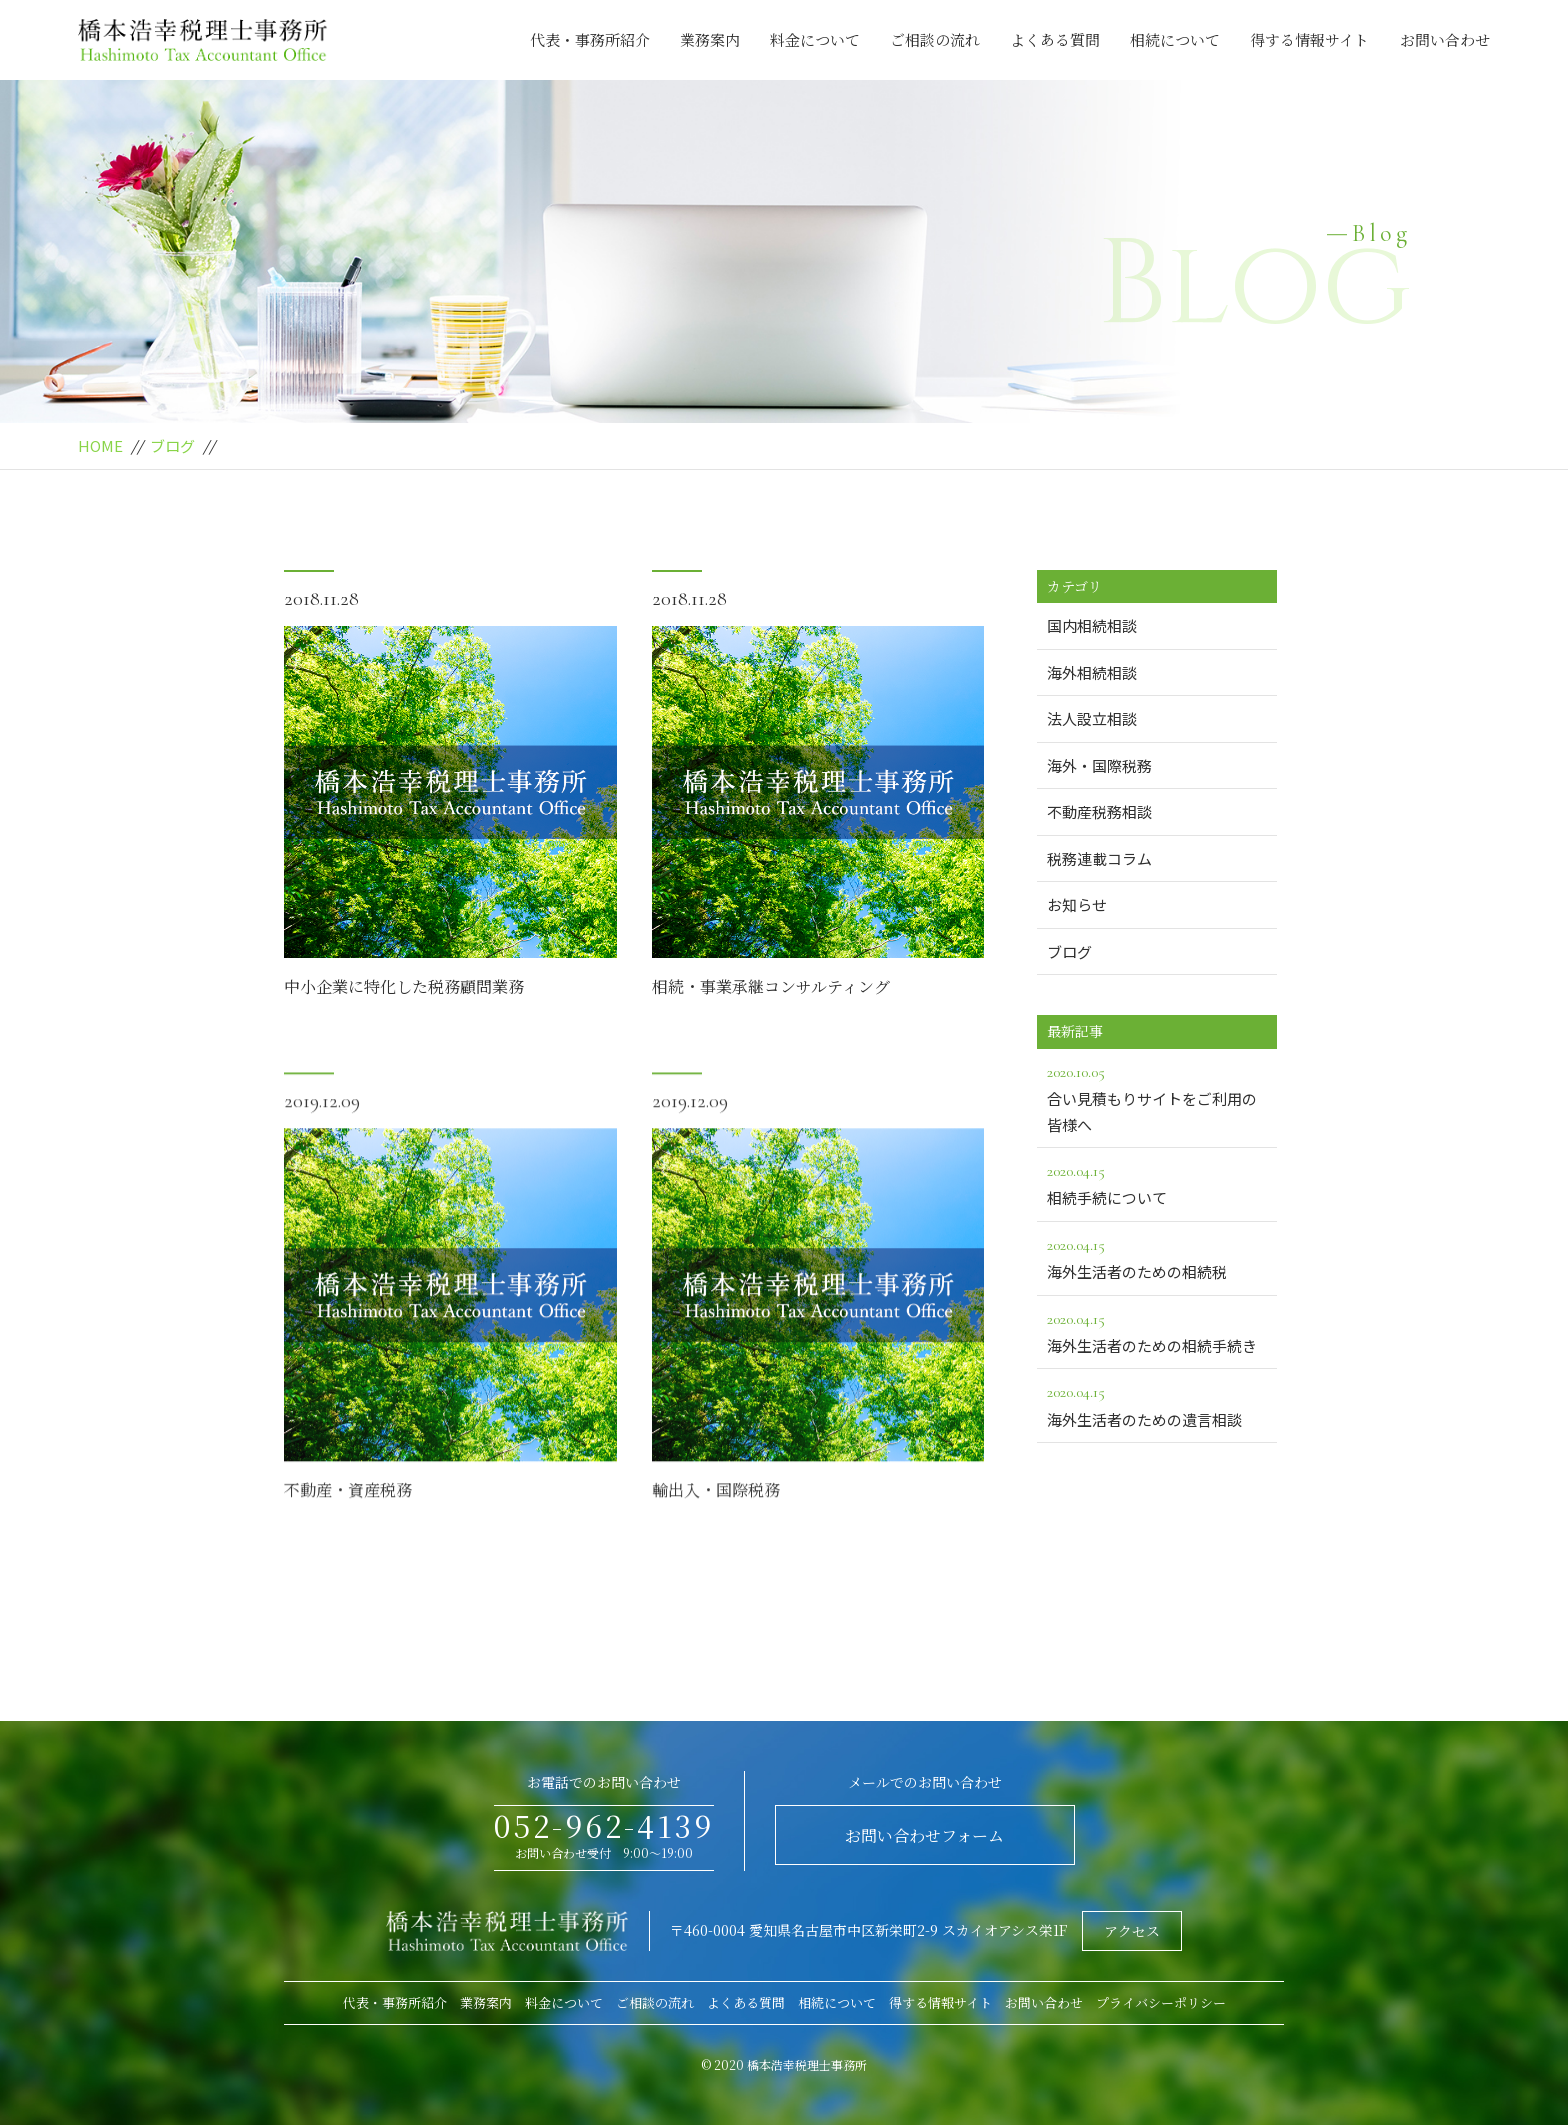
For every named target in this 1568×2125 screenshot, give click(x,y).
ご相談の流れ (935, 39)
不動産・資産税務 (348, 1526)
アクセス (1132, 1931)
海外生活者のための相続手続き (1157, 1331)
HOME (100, 445)
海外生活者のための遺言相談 (1157, 1404)
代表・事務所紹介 (590, 39)
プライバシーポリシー (1161, 2002)
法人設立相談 (1092, 718)
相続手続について (1157, 1183)
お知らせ (1077, 904)
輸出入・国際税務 (716, 1526)
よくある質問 (1055, 39)
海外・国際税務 (1099, 765)
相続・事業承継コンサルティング (771, 988)
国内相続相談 (1092, 625)
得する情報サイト (1309, 39)
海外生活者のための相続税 (1157, 1257)
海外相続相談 (1092, 672)
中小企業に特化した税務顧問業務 (404, 988)
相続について (1175, 39)
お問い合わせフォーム (924, 1835)
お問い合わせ (1445, 39)
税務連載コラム (1099, 858)
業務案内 (710, 39)
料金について (815, 39)
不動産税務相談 (1099, 811)
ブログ (172, 445)
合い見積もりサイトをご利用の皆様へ (1157, 1097)
